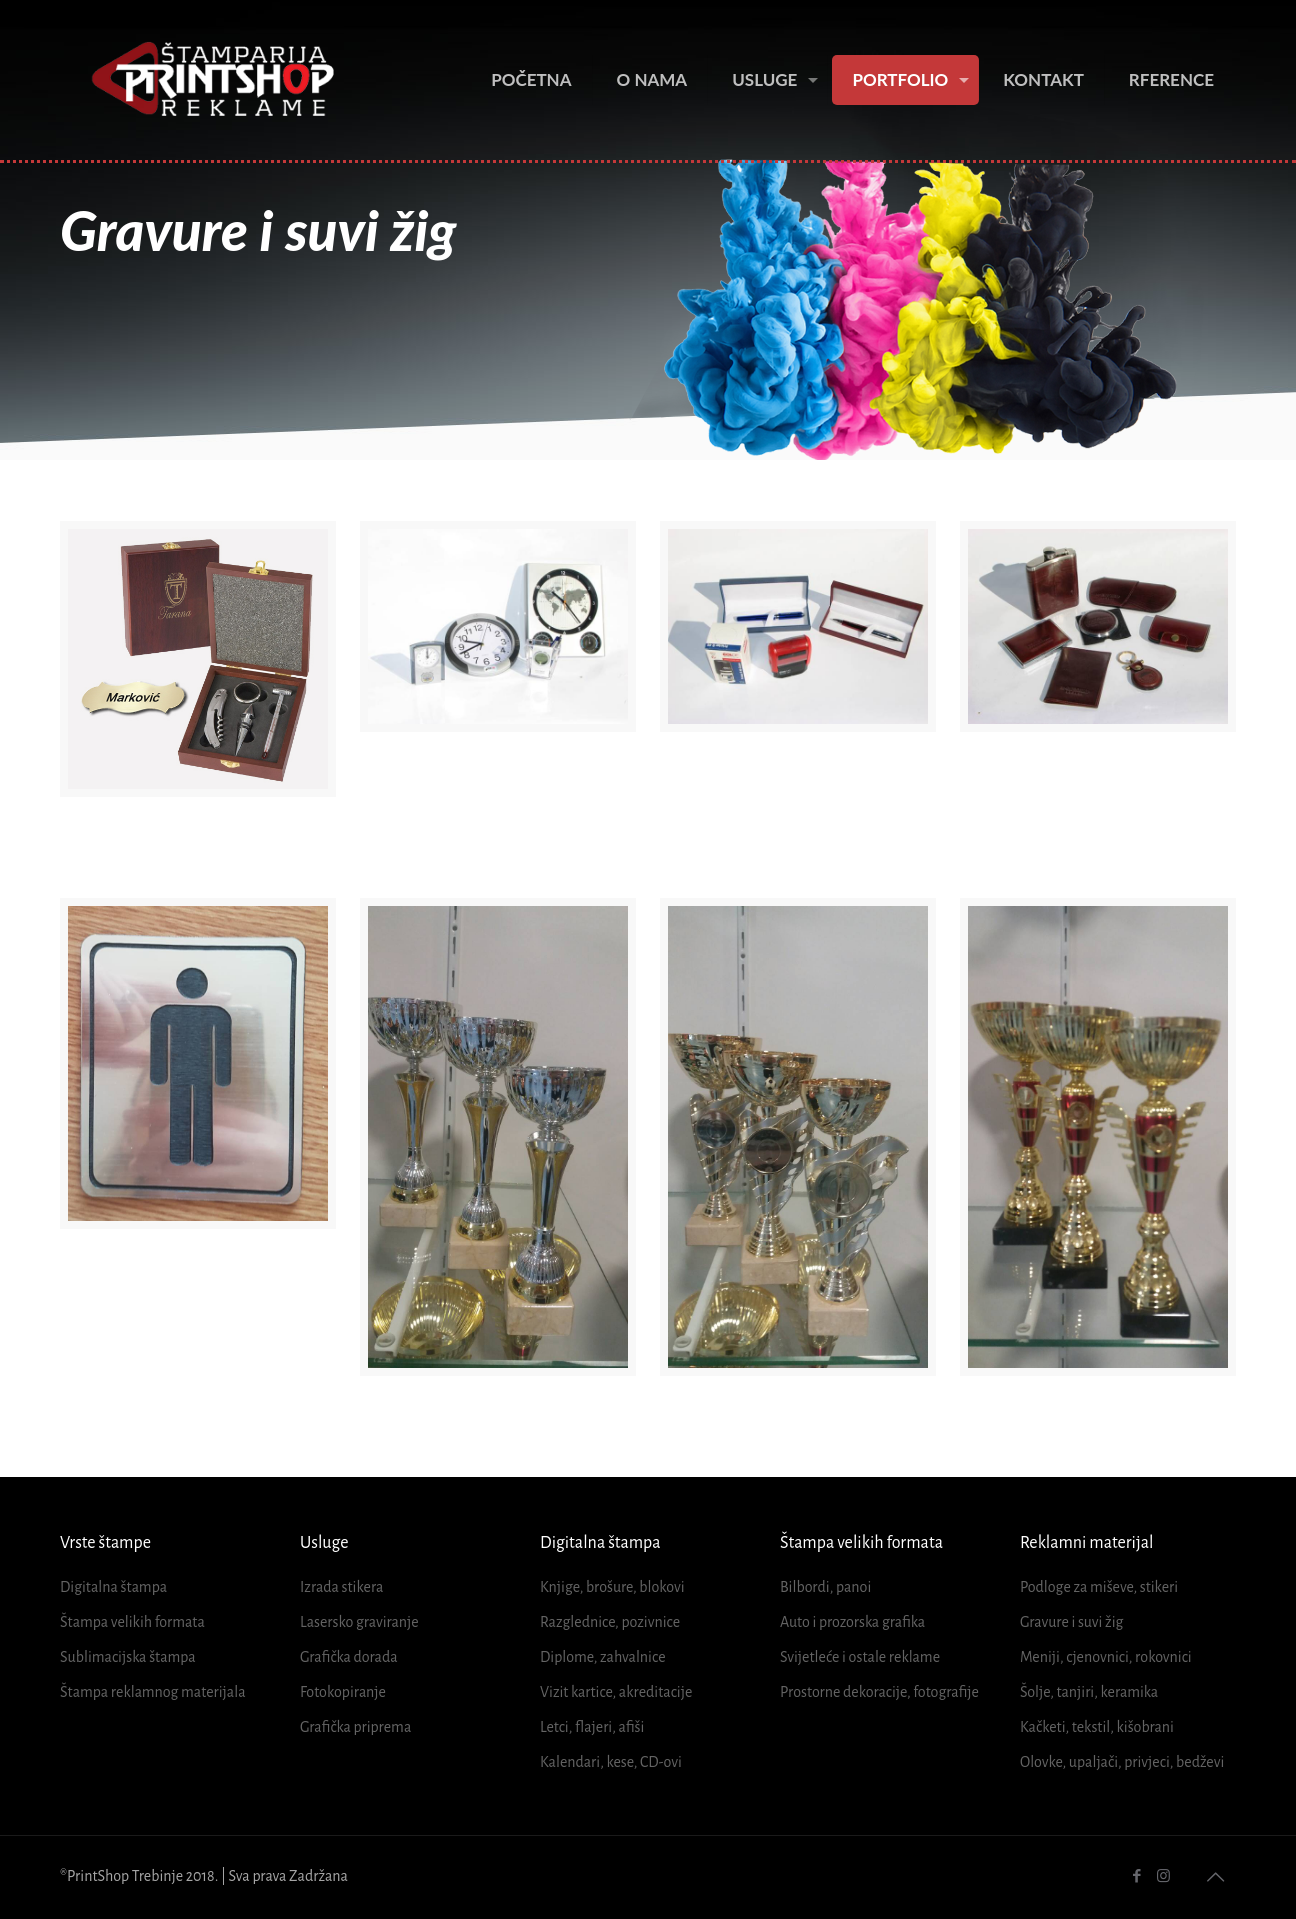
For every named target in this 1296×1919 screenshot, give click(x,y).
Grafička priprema (355, 1727)
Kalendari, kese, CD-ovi (611, 1762)
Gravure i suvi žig (1071, 1622)
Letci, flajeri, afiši (592, 1727)
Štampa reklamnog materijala (153, 1692)
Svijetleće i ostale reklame (860, 1657)
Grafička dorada (349, 1657)
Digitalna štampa (113, 1587)
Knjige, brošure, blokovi (612, 1587)
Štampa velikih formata (132, 1622)
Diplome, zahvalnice (603, 1657)
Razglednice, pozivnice (610, 1622)
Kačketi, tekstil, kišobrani (1097, 1727)
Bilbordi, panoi (825, 1587)
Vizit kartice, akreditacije (616, 1692)
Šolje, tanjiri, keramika (1089, 1692)
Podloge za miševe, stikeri (1099, 1587)
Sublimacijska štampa (128, 1657)
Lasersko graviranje (359, 1622)
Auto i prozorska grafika (852, 1622)
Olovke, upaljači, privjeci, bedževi (1122, 1762)
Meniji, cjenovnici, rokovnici (1106, 1657)
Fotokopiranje (343, 1692)
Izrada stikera (341, 1587)
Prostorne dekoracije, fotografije (879, 1692)
